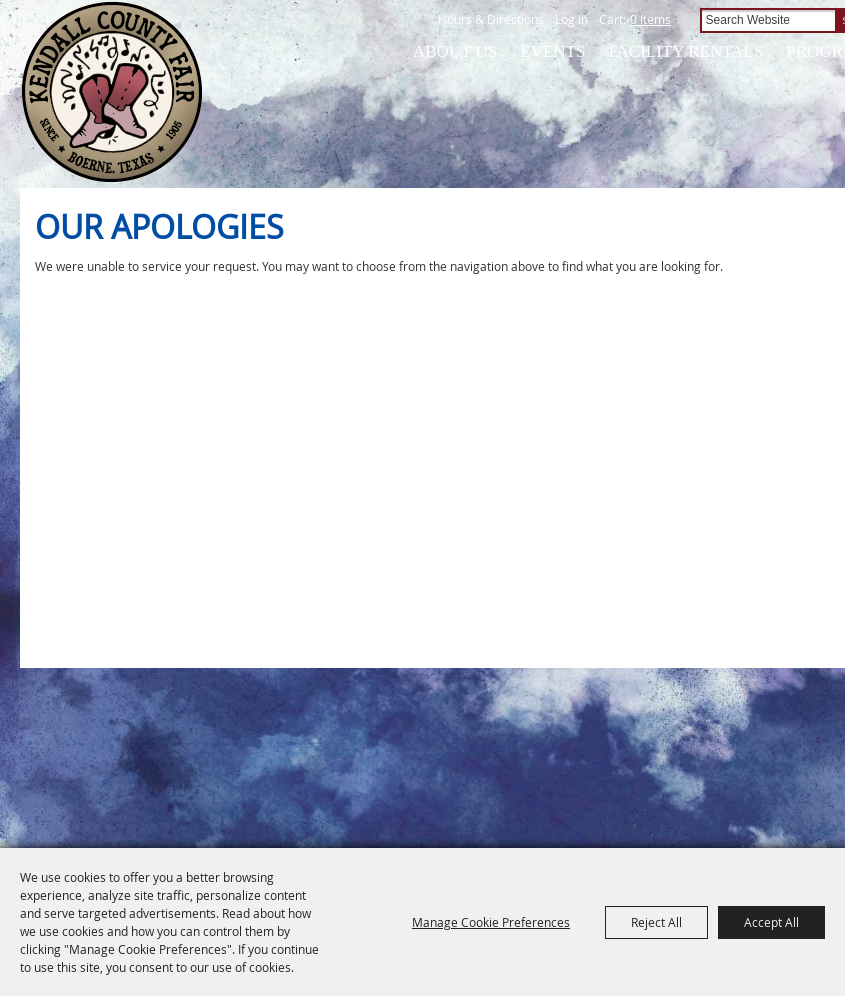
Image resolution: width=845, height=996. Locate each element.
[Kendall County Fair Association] (111, 92)
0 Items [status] (650, 19)
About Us (455, 51)
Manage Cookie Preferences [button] (491, 922)
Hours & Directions (491, 19)
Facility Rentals (685, 51)
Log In (571, 19)
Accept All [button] (771, 922)
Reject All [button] (656, 922)
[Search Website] (767, 20)
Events (552, 51)
